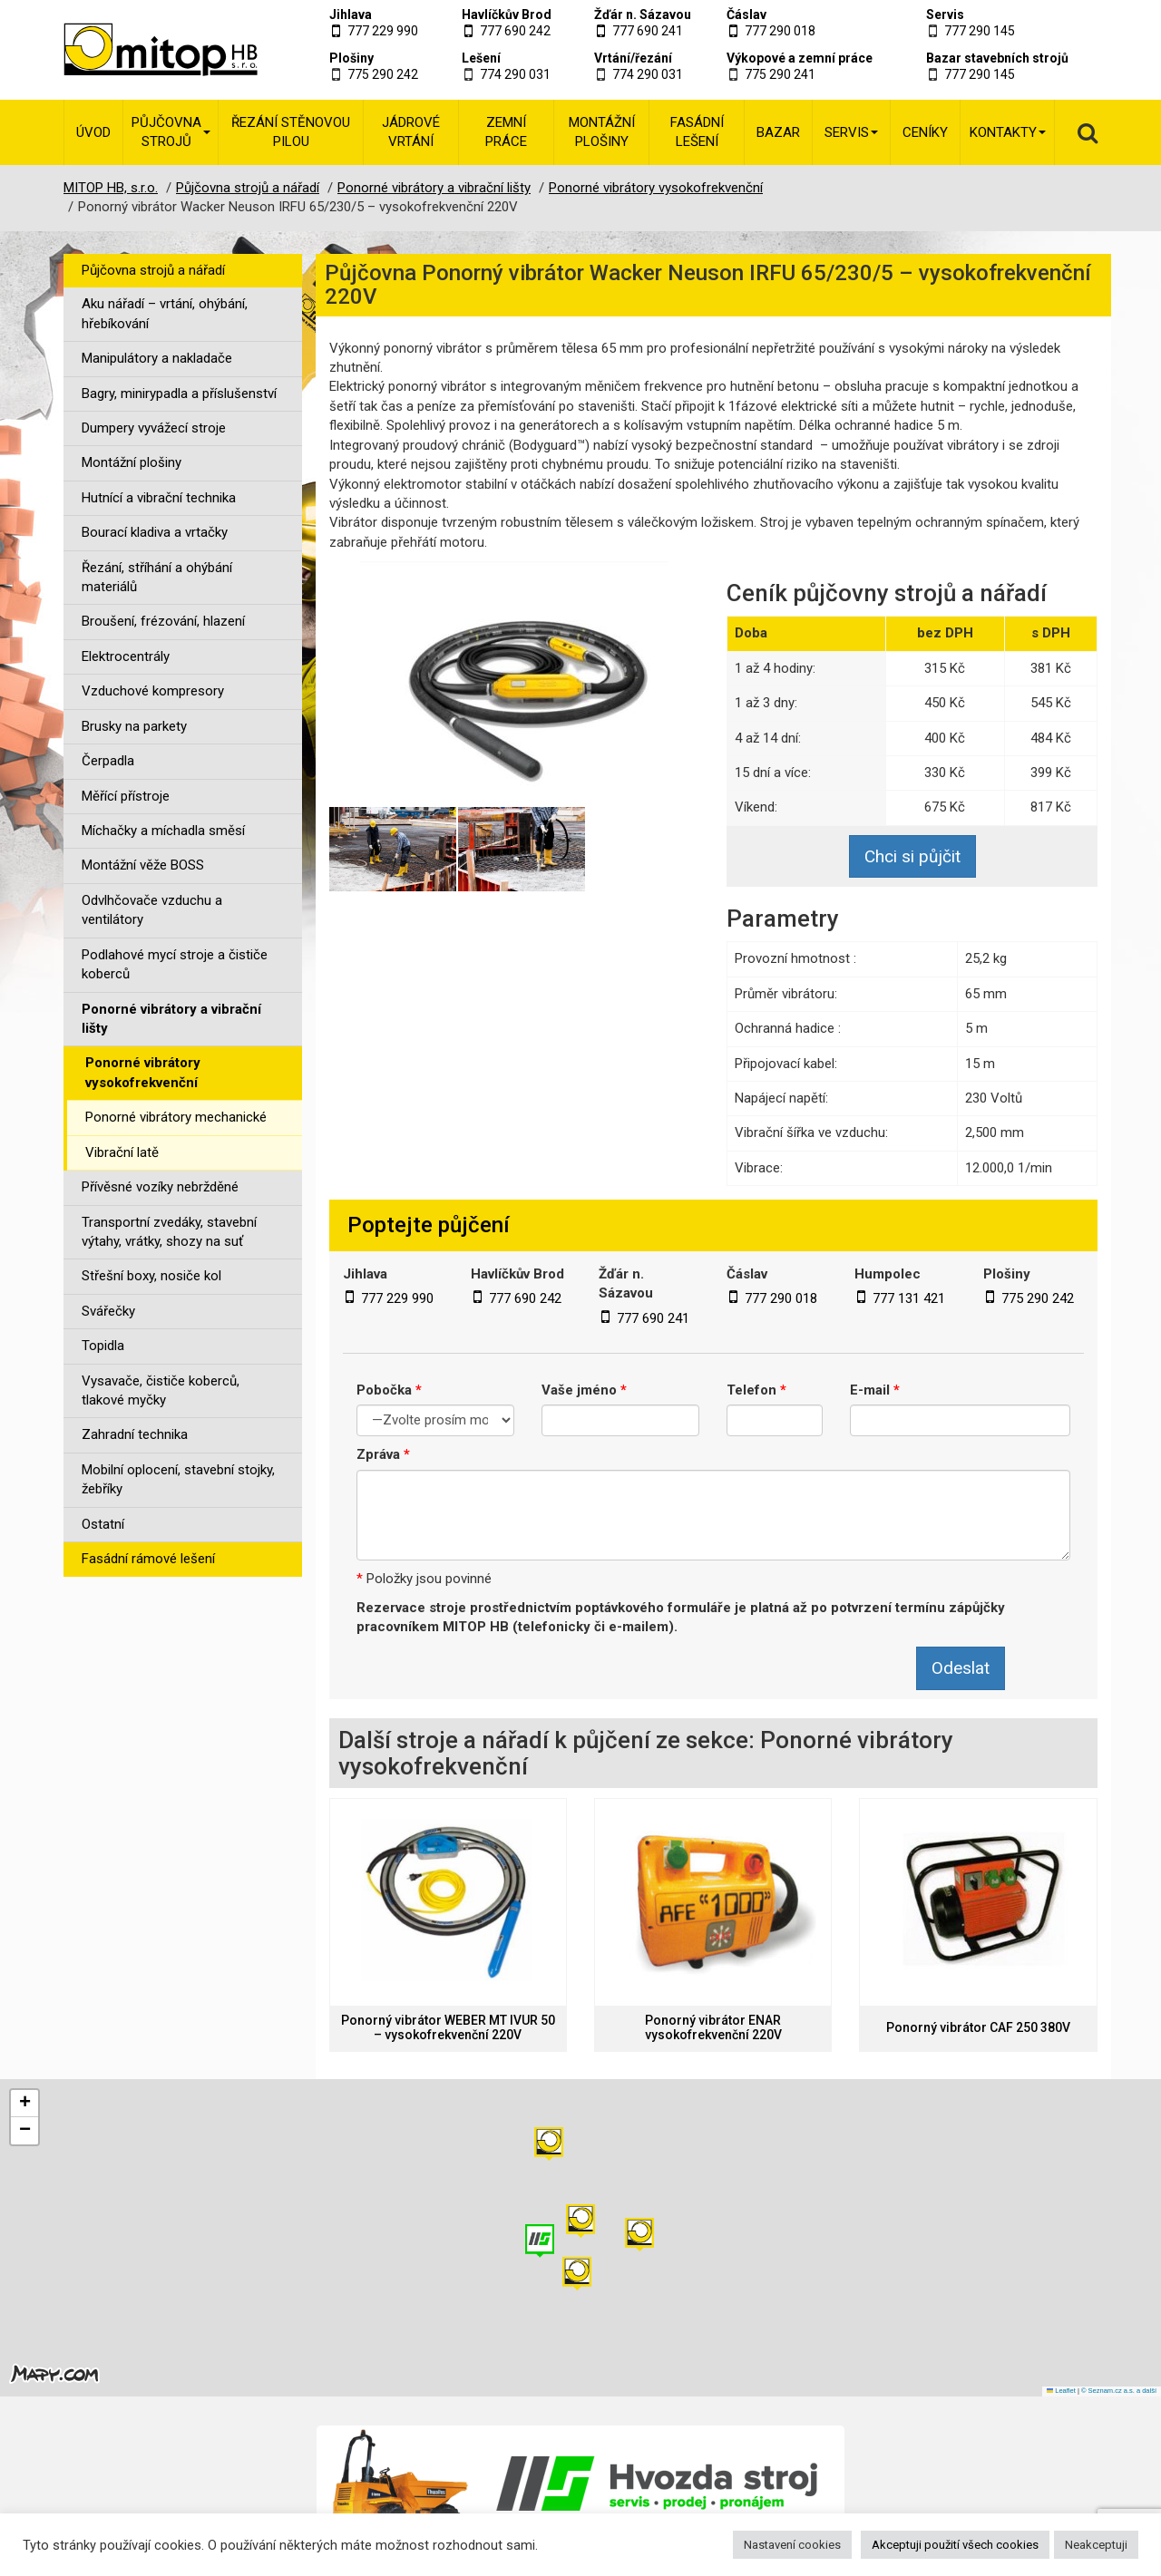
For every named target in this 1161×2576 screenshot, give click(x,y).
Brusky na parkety (134, 726)
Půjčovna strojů (171, 132)
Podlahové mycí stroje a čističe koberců (175, 964)
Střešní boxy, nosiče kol (151, 1276)
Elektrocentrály (126, 656)
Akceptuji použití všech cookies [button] (955, 2545)
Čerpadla (108, 761)
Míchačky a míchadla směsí (163, 830)
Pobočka (389, 1390)
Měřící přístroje (126, 796)
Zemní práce (506, 132)
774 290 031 (515, 74)
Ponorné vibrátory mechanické (176, 1117)
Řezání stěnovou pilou (290, 132)
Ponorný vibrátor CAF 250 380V (978, 2028)
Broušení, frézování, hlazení (163, 621)
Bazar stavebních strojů (997, 58)
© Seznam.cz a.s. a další (1118, 2390)
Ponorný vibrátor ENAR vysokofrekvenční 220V (713, 2027)
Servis (945, 14)
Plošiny (351, 58)
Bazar (778, 132)
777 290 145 (979, 31)
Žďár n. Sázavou (642, 14)
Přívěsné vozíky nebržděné (160, 1187)
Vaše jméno (584, 1390)
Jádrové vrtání (411, 132)
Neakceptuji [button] (1096, 2545)
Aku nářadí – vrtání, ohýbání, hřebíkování (165, 313)
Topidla (103, 1345)
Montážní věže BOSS (143, 865)
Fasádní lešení (697, 132)
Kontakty (1008, 132)
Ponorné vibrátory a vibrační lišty (171, 1018)
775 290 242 (382, 74)
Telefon (756, 1390)
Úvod (93, 132)
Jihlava (350, 14)
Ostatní (103, 1524)
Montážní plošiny (602, 132)
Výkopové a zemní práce (800, 58)
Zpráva (383, 1454)
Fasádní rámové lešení (148, 1558)
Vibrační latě (122, 1152)
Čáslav (746, 14)
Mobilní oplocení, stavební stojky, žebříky (178, 1479)
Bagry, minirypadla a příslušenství (179, 393)
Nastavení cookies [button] (792, 2545)
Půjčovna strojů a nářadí (153, 270)
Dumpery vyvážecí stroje (154, 428)
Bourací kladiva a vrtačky (155, 532)
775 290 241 (780, 74)
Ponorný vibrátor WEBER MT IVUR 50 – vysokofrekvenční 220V (448, 2027)
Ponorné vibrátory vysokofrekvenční (142, 1072)
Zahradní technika (135, 1434)
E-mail (875, 1390)
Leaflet (1061, 2390)
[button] (639, 2234)
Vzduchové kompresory (153, 691)
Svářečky (108, 1311)
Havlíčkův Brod (506, 14)
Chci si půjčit (912, 856)
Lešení (481, 58)
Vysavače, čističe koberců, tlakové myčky (160, 1390)
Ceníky (925, 132)
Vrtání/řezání (633, 58)
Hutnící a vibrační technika (159, 498)
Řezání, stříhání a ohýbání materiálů (157, 577)
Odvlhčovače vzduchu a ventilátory (152, 910)
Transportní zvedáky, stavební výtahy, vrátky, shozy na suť (169, 1231)
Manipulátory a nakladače (157, 358)
